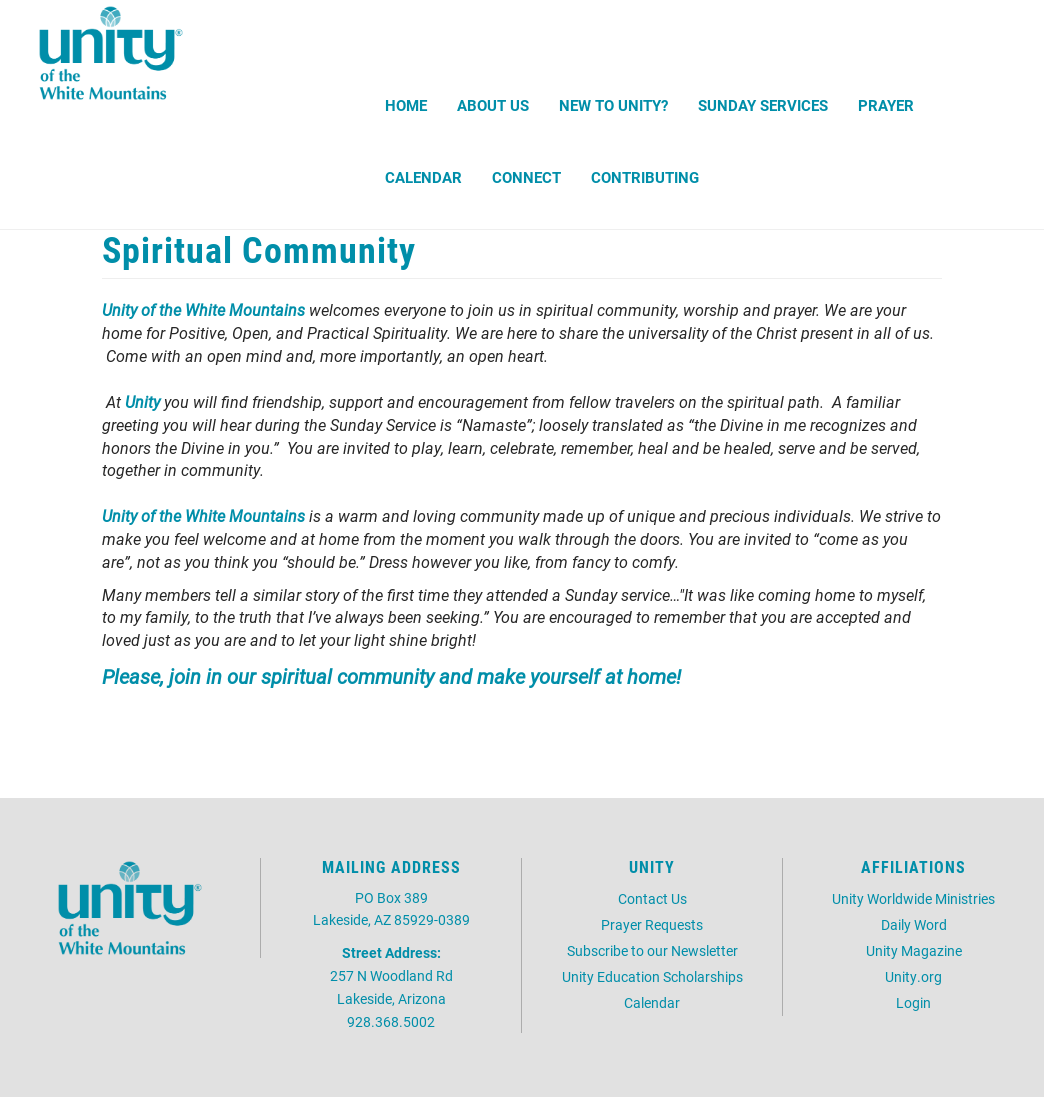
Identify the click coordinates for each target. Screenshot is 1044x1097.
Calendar (423, 177)
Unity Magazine (914, 950)
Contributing (645, 177)
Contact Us (652, 898)
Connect (526, 177)
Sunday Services (763, 105)
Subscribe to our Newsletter (652, 950)
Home (406, 105)
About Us (493, 105)
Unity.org (913, 976)
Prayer (886, 105)
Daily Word (914, 924)
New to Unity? (613, 105)
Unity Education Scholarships (652, 976)
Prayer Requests (652, 924)
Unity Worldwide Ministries (913, 898)
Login (913, 1002)
